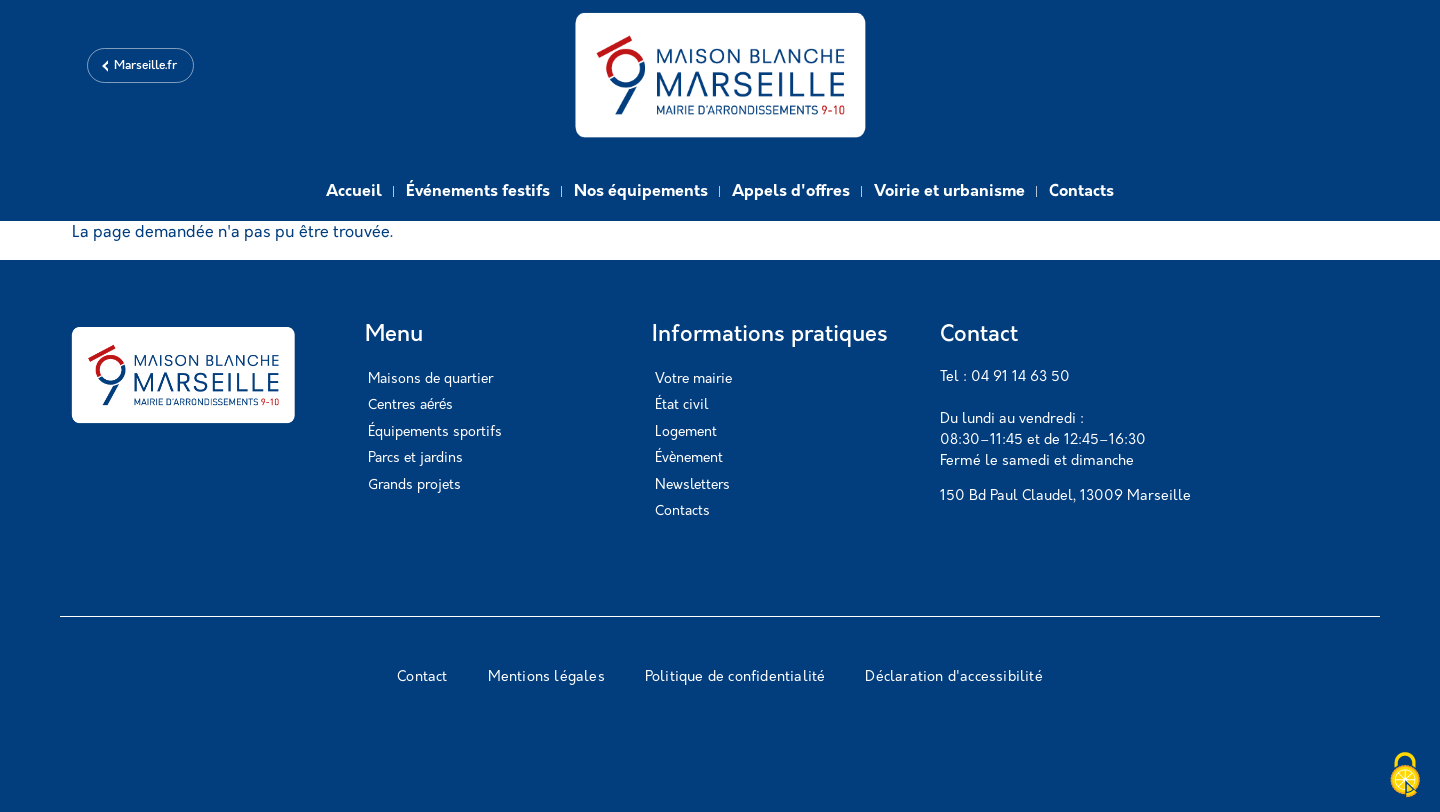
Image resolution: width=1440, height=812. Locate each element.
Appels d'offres (791, 192)
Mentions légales (546, 677)
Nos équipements (641, 192)
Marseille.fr (145, 66)
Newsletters (692, 485)
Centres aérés (410, 405)
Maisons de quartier (430, 379)
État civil (681, 405)
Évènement (689, 458)
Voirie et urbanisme (949, 192)
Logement (686, 432)
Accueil (354, 192)
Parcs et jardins (415, 458)
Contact (422, 677)
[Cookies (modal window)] (1405, 777)
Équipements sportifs (435, 432)
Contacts (1081, 192)
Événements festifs (478, 192)
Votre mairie (693, 379)
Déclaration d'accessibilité (953, 677)
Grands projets (414, 485)
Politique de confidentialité (735, 677)
